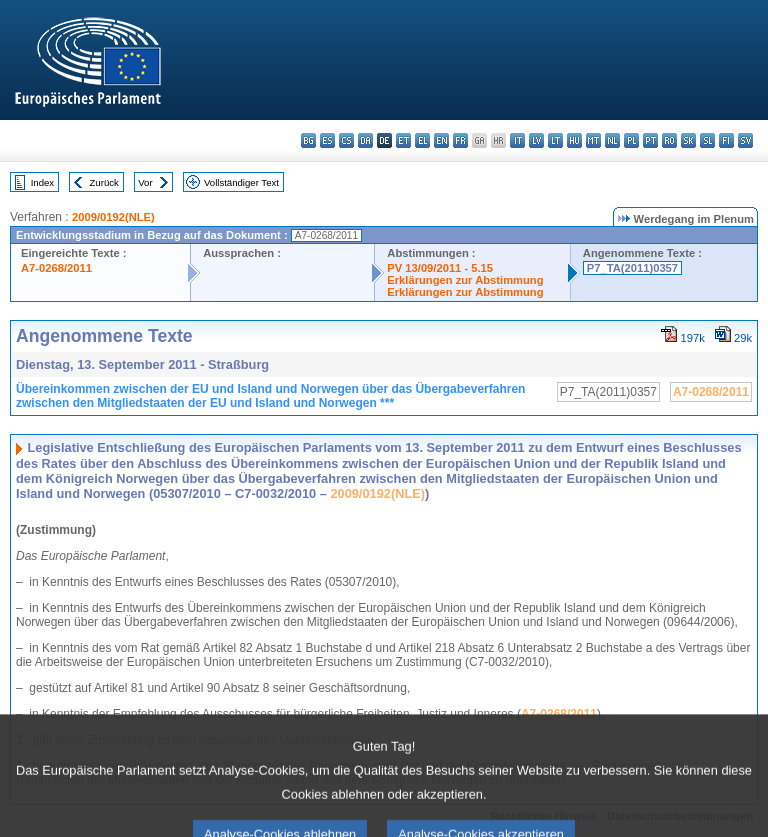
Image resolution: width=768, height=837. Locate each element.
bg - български (308, 140)
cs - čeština (346, 140)
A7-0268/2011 (56, 268)
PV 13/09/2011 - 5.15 (440, 268)
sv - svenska (745, 140)
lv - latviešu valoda (536, 140)
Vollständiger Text (241, 182)
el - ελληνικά (422, 140)
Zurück (104, 182)
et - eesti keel (403, 140)
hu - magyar (574, 140)
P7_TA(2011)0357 (632, 268)
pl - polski (631, 140)
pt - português (650, 140)
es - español (327, 140)
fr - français (460, 140)
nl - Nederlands (612, 140)
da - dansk (365, 140)
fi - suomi (726, 140)
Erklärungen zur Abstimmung (465, 280)
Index (42, 182)
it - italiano (517, 140)
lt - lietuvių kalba (555, 140)
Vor (145, 182)
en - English (441, 140)
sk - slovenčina (688, 140)
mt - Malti (593, 140)
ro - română (669, 140)
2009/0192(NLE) (113, 217)
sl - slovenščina (707, 140)
